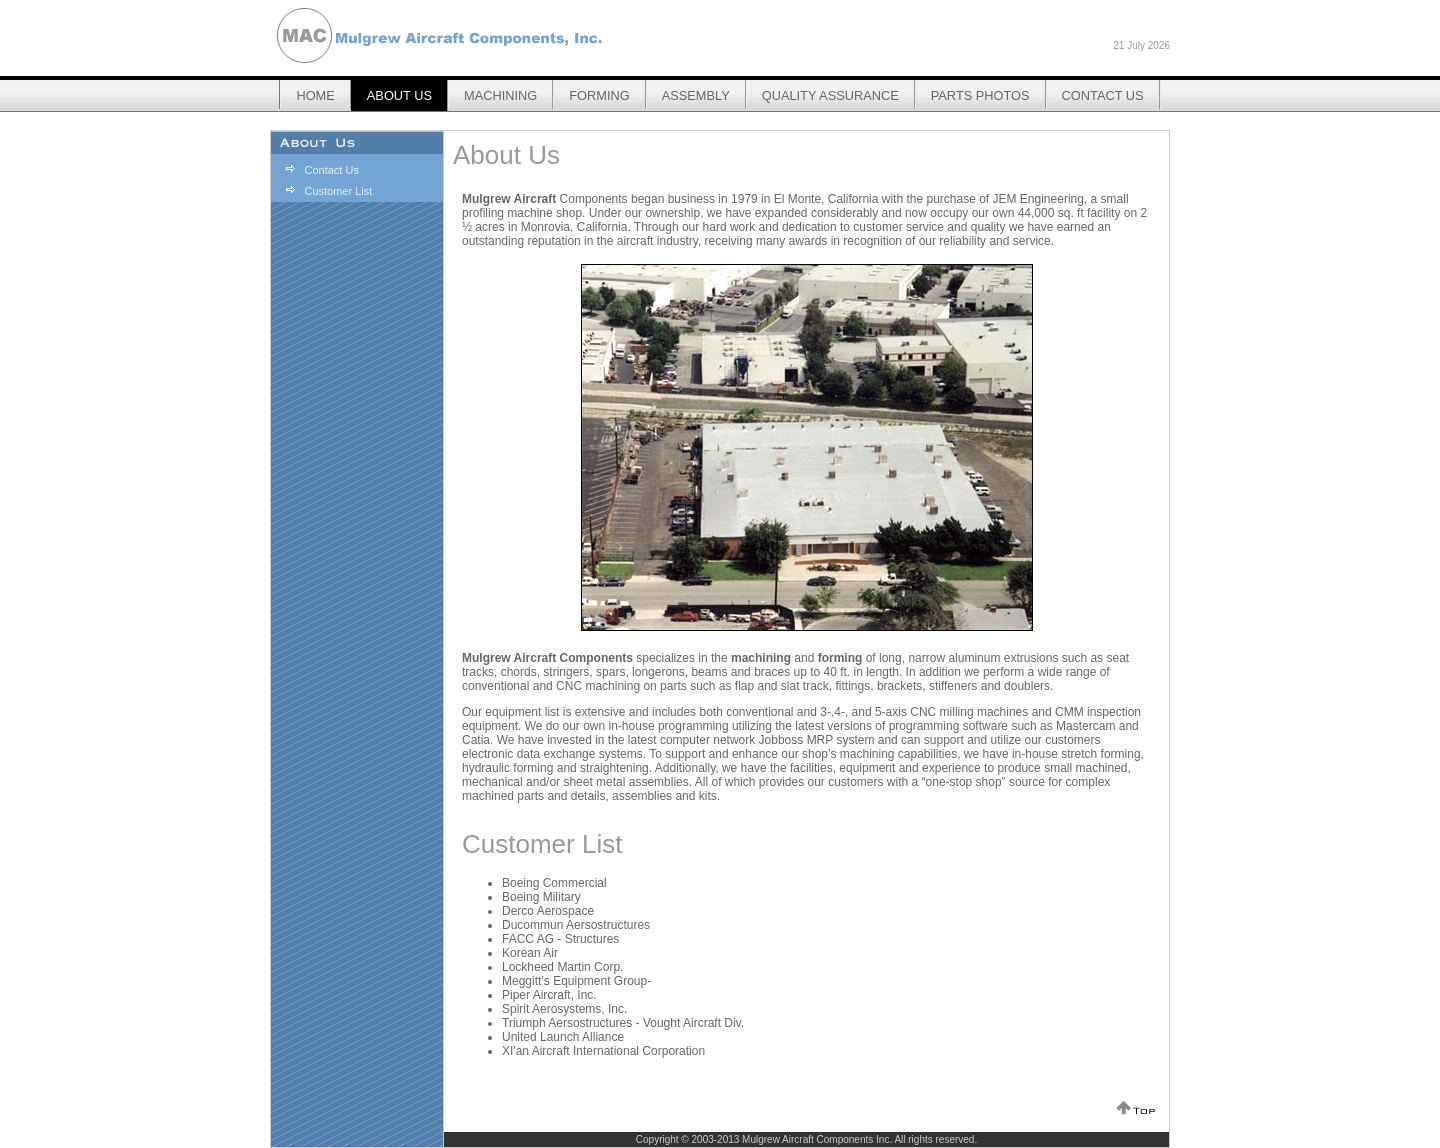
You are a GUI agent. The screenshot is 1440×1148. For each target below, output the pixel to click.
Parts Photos (980, 95)
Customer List (338, 191)
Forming (599, 95)
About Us (399, 95)
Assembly (696, 95)
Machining (500, 95)
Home (315, 95)
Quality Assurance (830, 95)
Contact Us (1103, 95)
